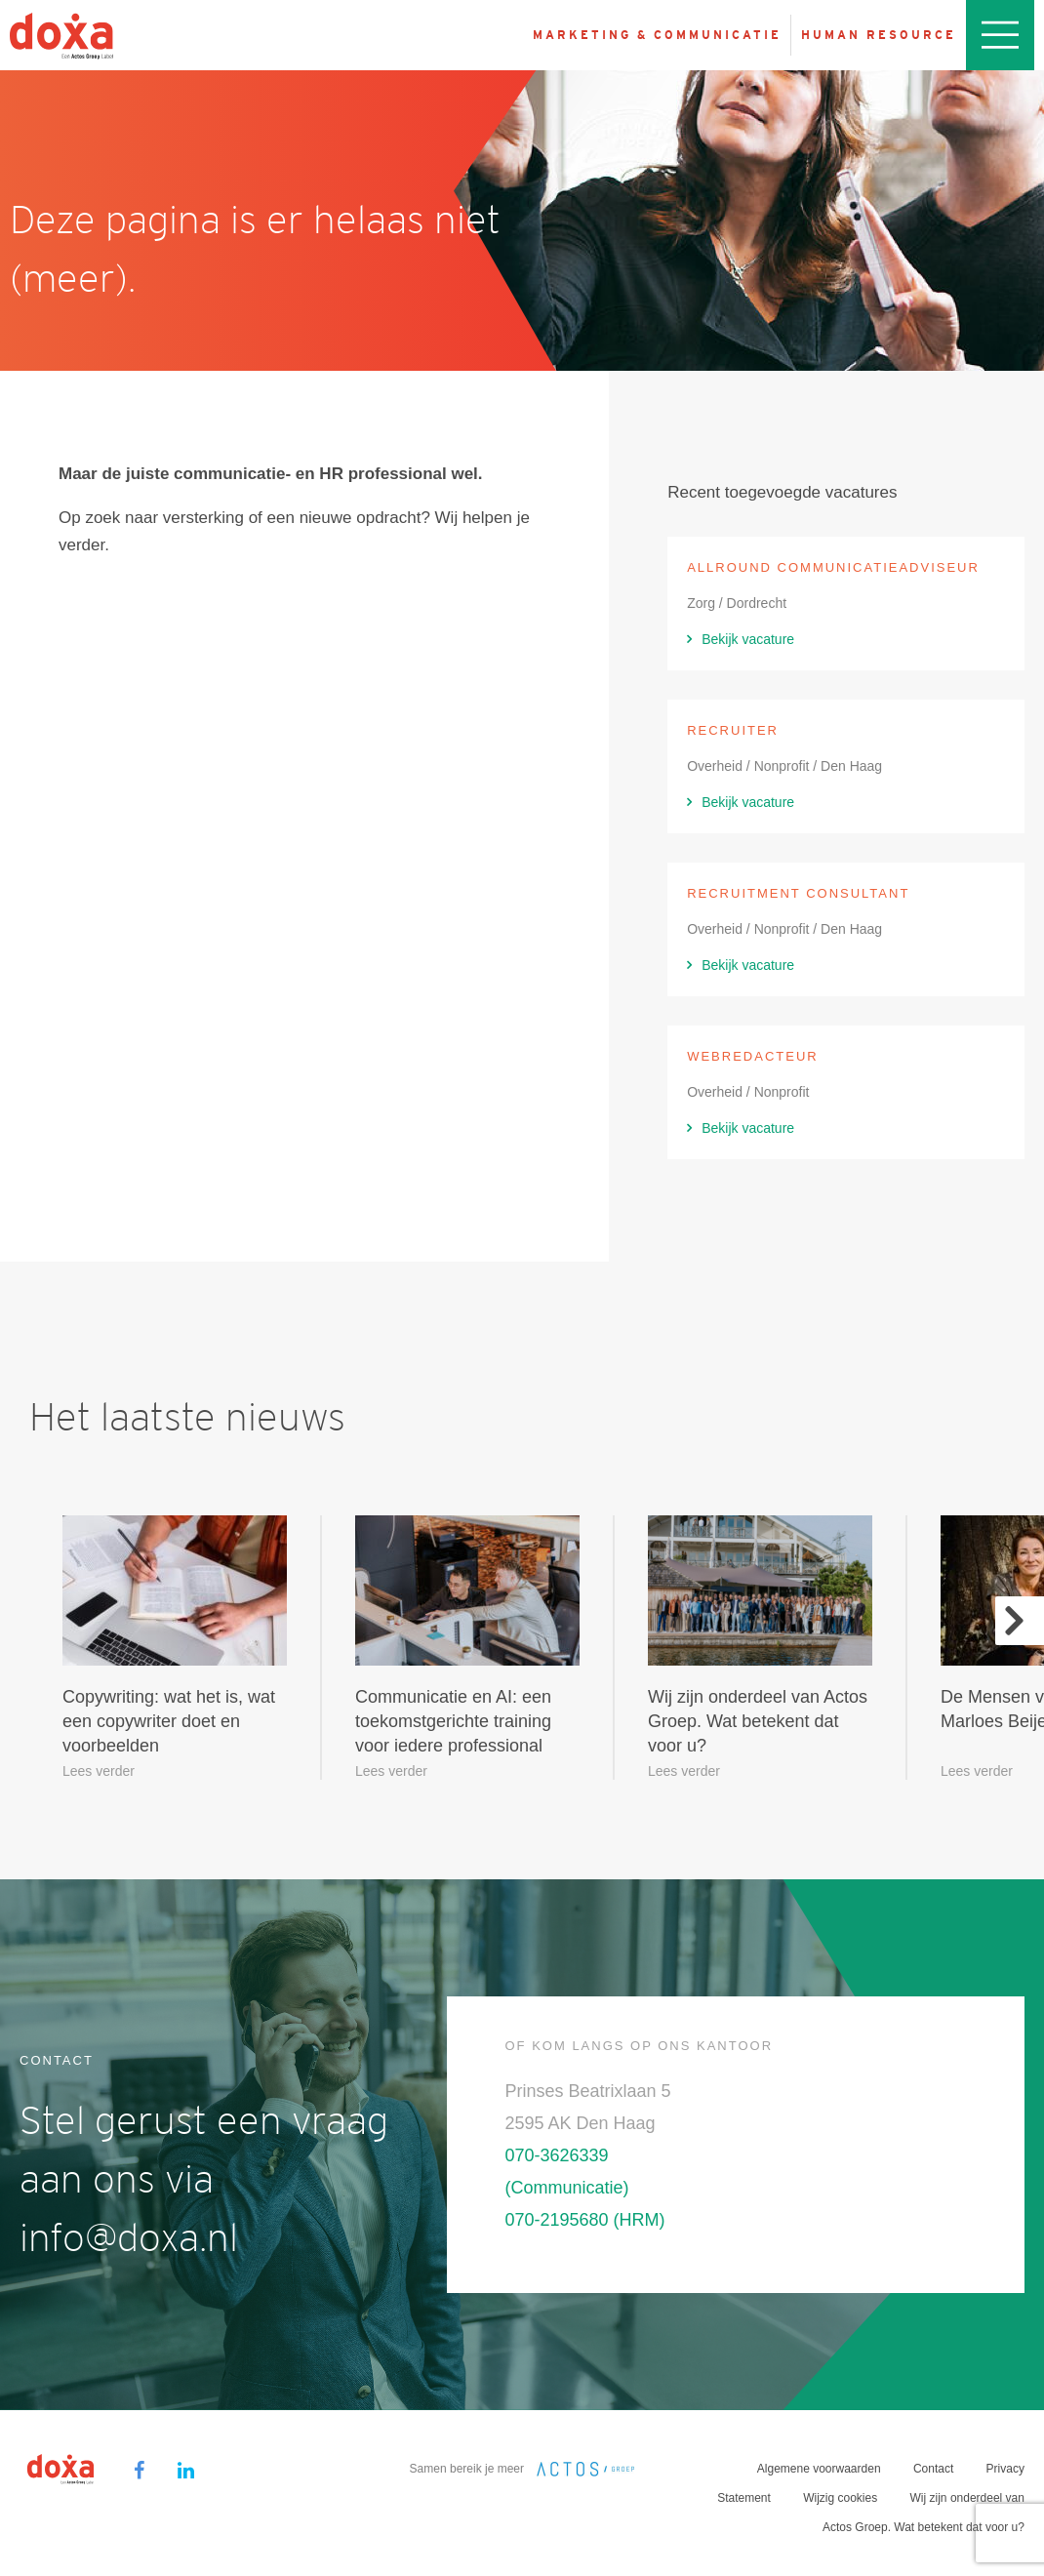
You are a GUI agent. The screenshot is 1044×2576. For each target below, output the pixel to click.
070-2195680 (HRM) (585, 2220)
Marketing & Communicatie (657, 35)
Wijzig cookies (840, 2498)
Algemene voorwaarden (819, 2468)
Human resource (878, 35)
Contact (933, 2468)
